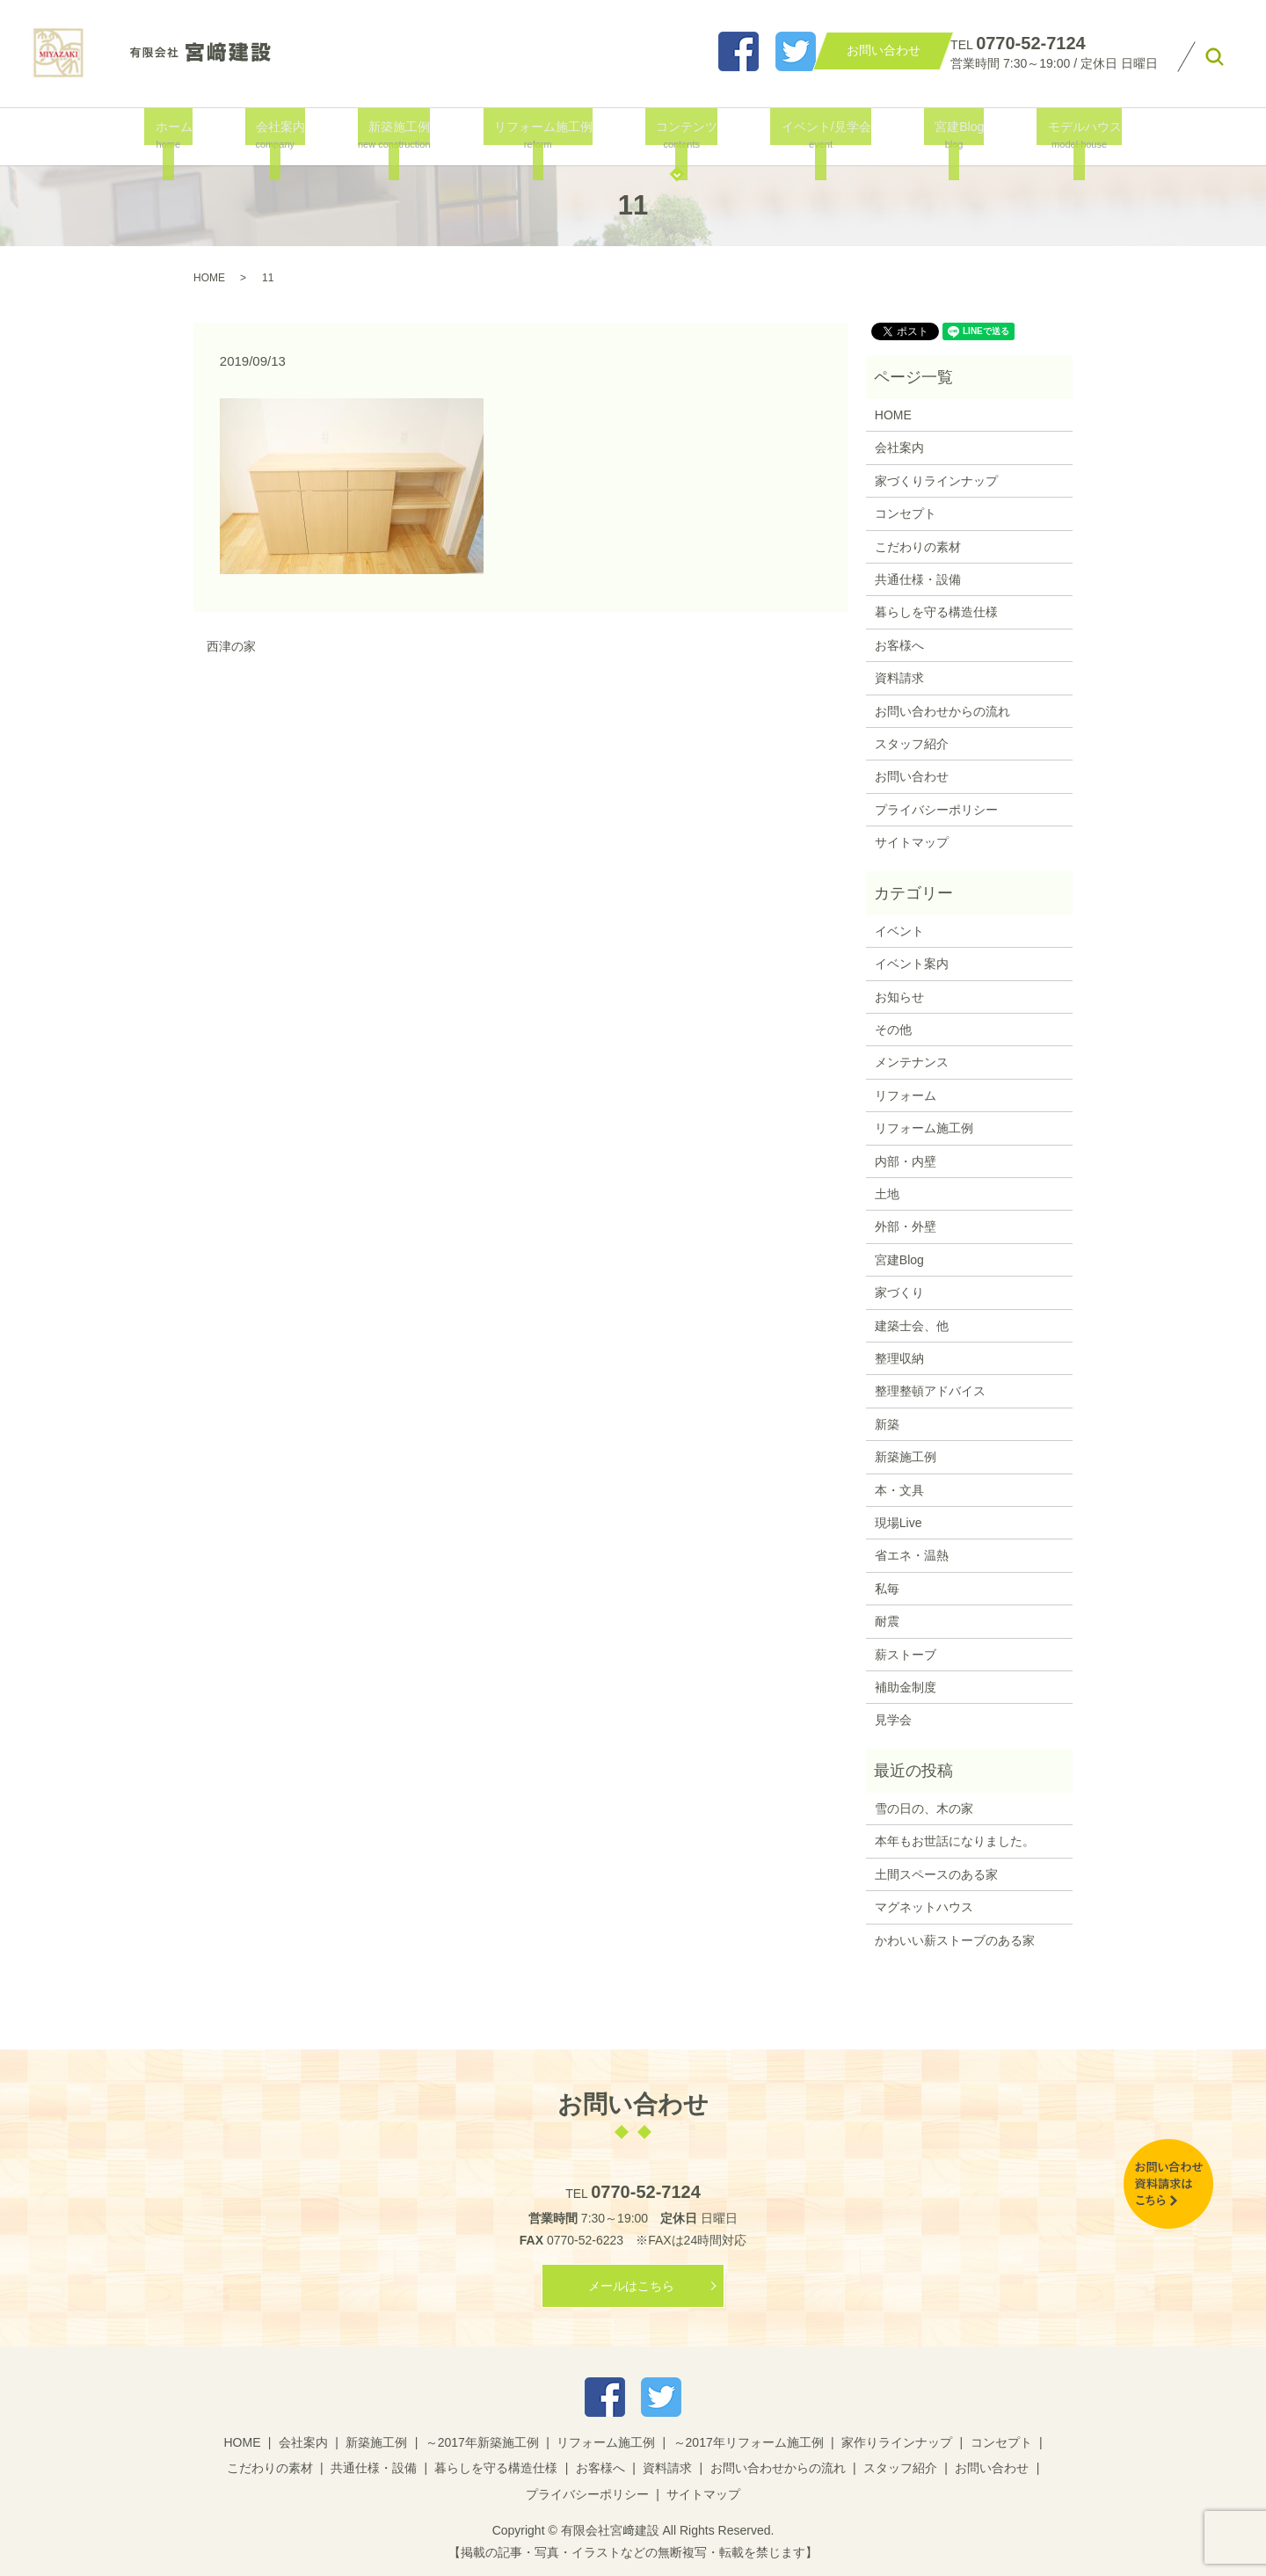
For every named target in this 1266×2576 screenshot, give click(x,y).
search (1215, 57)
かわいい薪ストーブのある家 (955, 1940)
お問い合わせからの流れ (942, 711)
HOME (209, 278)
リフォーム (905, 1095)
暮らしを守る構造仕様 (936, 612)
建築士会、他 (912, 1326)
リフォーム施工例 (542, 135)
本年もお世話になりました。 (955, 1841)
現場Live (898, 1523)
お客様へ (899, 645)
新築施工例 (400, 135)
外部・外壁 (905, 1226)
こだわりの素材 (918, 547)
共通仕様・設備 (918, 579)
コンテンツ (681, 135)
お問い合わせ (912, 776)
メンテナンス (912, 1062)
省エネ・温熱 (912, 1555)
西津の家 (231, 646)
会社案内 (284, 135)
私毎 (887, 1589)
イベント (899, 931)
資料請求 (899, 678)
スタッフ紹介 (912, 744)
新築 (887, 1424)
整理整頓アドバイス (930, 1391)
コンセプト (905, 513)
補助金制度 (905, 1687)
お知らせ (899, 997)
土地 (887, 1194)
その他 (893, 1029)
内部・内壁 (905, 1161)
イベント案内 (912, 964)
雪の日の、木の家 (924, 1808)
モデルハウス (1060, 135)
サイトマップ (912, 842)
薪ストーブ (905, 1655)
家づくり (899, 1292)
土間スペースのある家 (936, 1874)
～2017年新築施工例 (482, 2442)
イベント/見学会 (814, 135)
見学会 (893, 1720)
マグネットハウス (924, 1907)
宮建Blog (941, 135)
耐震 (887, 1621)
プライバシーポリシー (936, 810)
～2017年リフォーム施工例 (748, 2442)
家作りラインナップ (896, 2442)
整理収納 (899, 1358)
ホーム (186, 135)
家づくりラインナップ (936, 481)
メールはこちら (631, 2286)
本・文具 (899, 1490)
